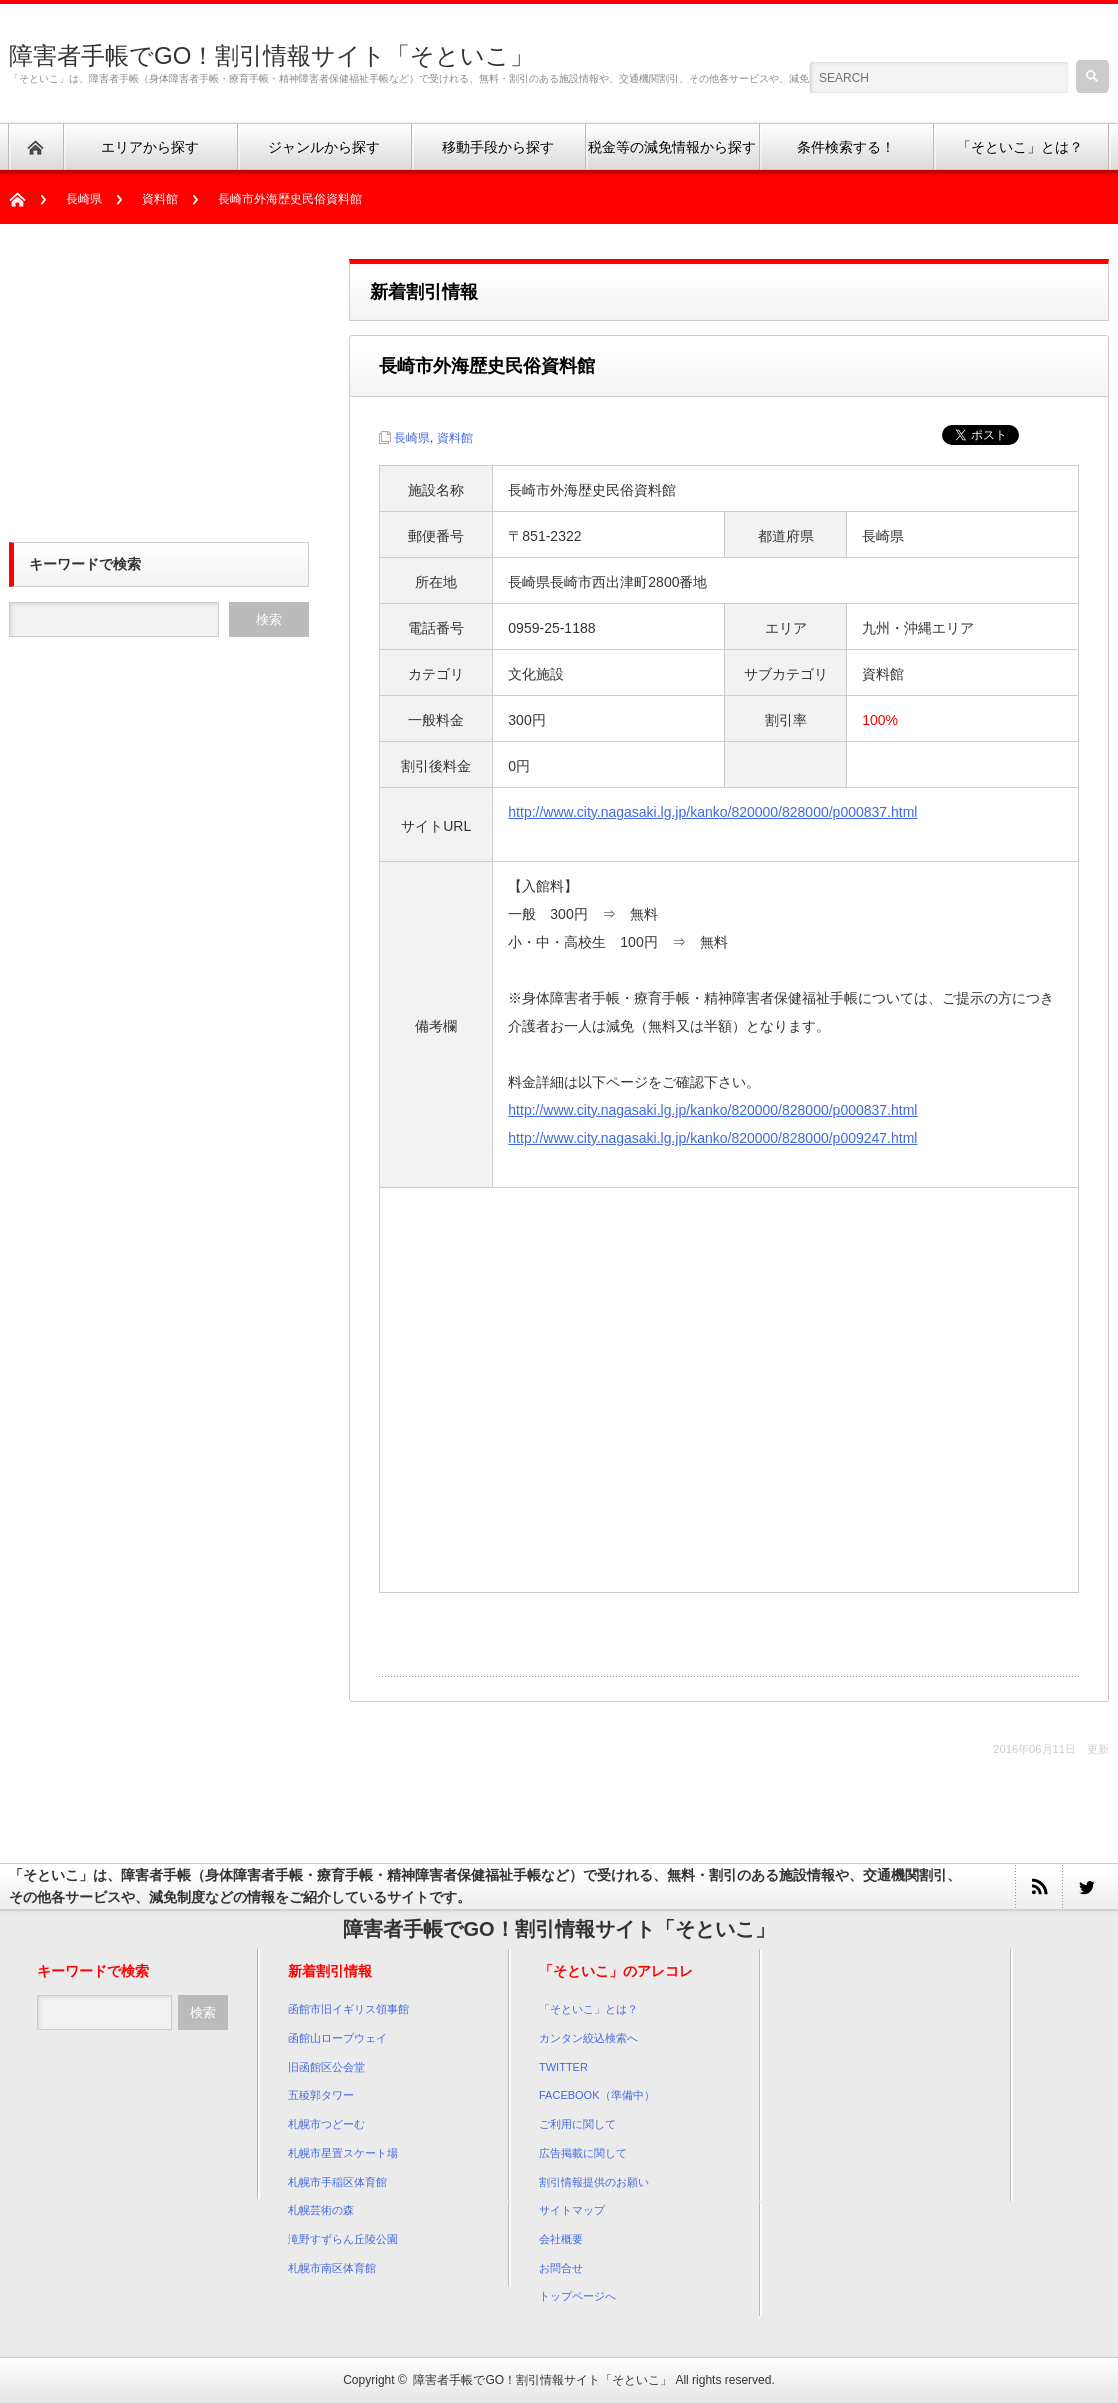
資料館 (160, 199)
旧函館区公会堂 (326, 2067)
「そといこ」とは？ (588, 2009)
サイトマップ (572, 2210)
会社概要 (561, 2239)
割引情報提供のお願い (594, 2182)
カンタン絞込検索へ (588, 2038)
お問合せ (561, 2268)
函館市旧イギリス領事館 (348, 2009)
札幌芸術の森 (321, 2210)
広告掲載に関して (583, 2153)
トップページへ (577, 2296)
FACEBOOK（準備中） (597, 2095)
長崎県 (84, 199)
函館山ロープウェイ (337, 2038)
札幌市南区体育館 (332, 2268)
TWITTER (563, 2067)
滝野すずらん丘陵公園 (343, 2239)
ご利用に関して (577, 2124)
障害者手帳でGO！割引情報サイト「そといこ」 (271, 55)
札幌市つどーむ (326, 2124)
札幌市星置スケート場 (343, 2153)
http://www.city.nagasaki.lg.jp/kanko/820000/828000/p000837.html (712, 812)
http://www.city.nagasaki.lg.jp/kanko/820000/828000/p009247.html (712, 1138)
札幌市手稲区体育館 (337, 2182)
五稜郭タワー (321, 2095)
